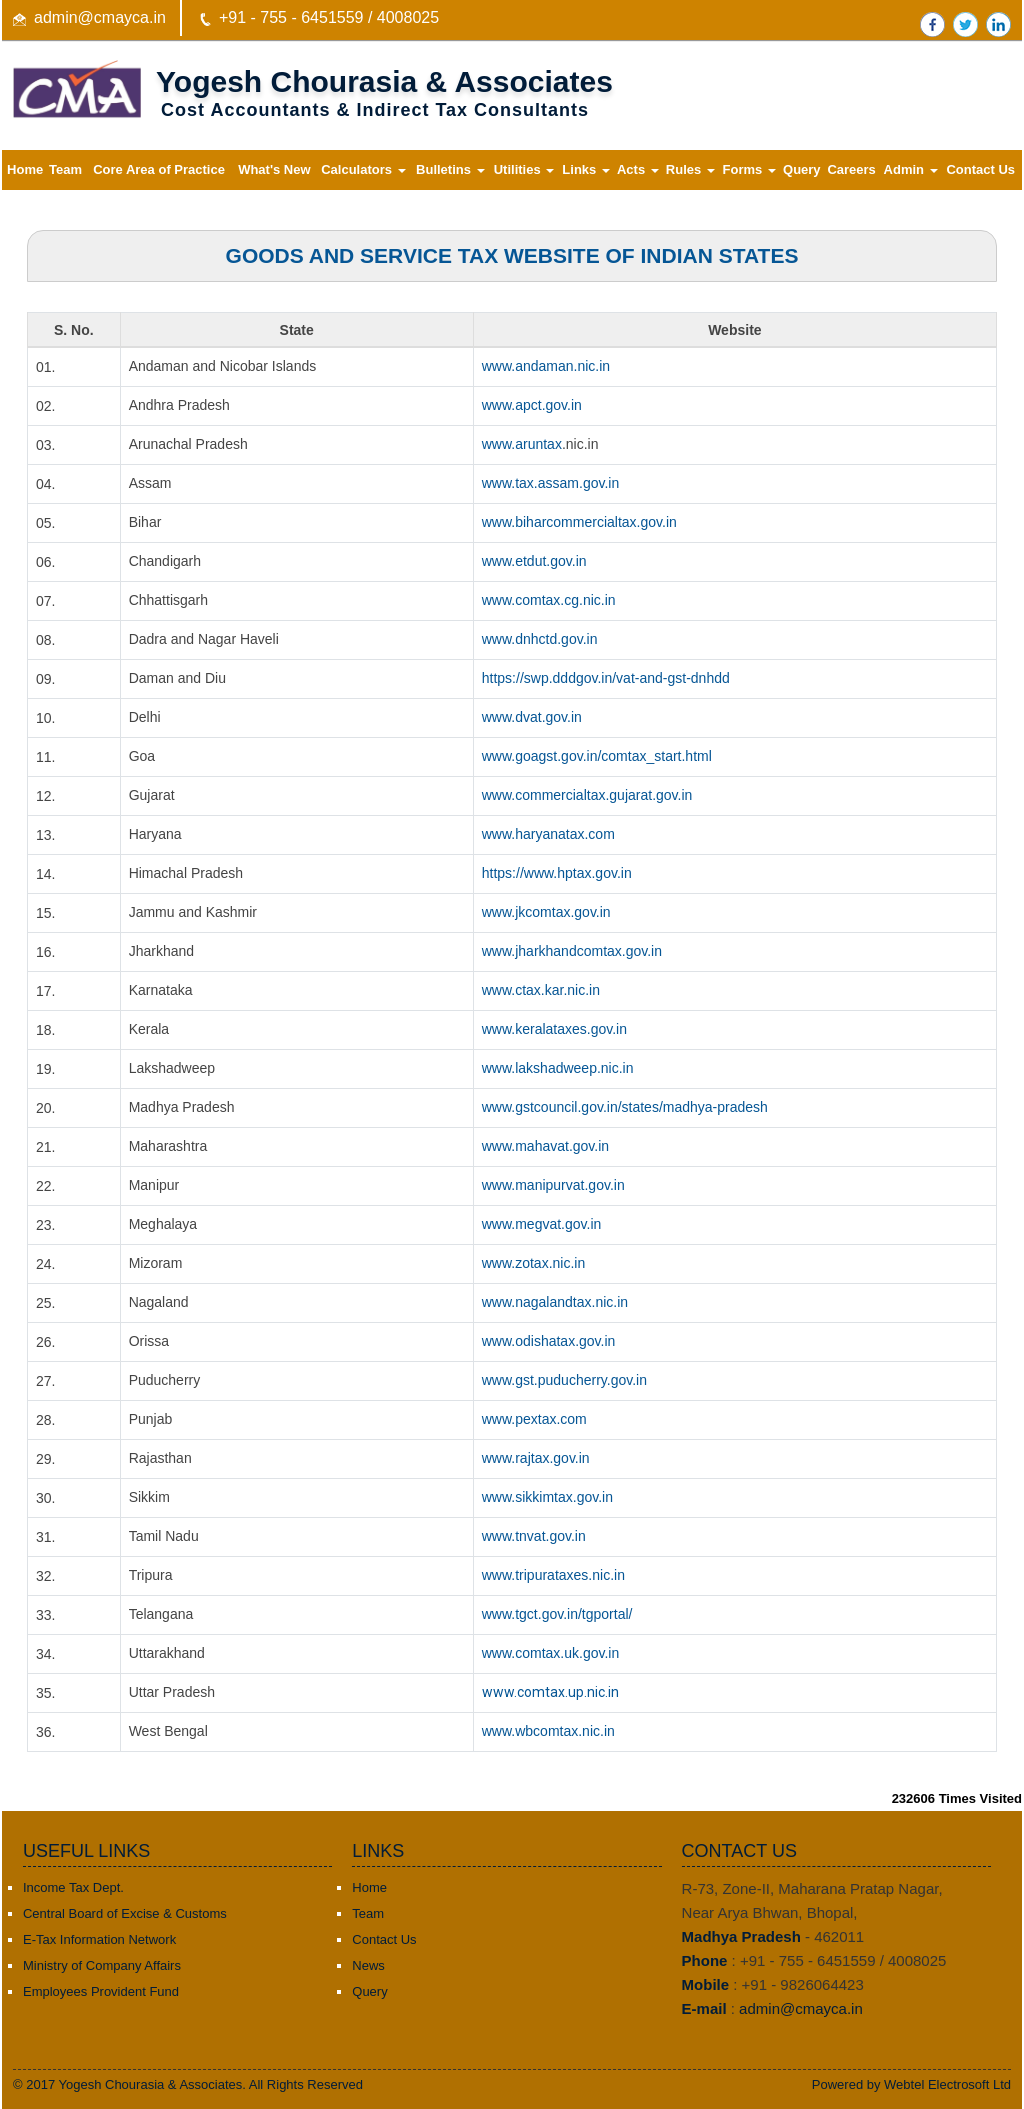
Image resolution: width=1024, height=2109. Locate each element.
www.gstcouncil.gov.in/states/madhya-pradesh (625, 1107)
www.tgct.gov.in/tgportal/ (557, 1614)
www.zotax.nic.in (533, 1263)
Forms (749, 169)
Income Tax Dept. (73, 1887)
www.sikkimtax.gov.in (547, 1497)
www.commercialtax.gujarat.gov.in (587, 795)
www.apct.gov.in (532, 405)
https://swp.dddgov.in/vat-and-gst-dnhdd (606, 678)
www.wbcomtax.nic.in (548, 1731)
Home (25, 169)
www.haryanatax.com (548, 834)
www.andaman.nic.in (546, 366)
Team (65, 169)
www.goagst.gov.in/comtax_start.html (597, 756)
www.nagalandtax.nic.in (555, 1302)
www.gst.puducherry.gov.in (564, 1380)
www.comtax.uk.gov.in (550, 1653)
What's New (274, 169)
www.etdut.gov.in (534, 561)
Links (586, 169)
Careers (851, 169)
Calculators (363, 169)
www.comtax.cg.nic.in (549, 600)
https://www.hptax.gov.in (557, 873)
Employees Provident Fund (101, 1991)
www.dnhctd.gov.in (540, 639)
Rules (690, 169)
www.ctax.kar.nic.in (541, 990)
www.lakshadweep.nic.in (558, 1068)
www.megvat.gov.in (542, 1224)
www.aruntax (522, 444)
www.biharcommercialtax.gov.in (579, 522)
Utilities (524, 169)
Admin (911, 169)
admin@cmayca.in (100, 17)
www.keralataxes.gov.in (554, 1029)
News (368, 1965)
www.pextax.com (534, 1419)
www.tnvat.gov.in (534, 1536)
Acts (638, 169)
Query (802, 169)
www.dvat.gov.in (532, 717)
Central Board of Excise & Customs (125, 1913)
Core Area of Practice (159, 169)
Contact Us (980, 169)
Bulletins (450, 169)
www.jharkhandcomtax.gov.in (572, 951)
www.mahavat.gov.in (545, 1146)
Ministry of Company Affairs (102, 1965)
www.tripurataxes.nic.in (553, 1575)
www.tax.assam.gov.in (550, 483)
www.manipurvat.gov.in (553, 1185)
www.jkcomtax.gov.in (546, 912)
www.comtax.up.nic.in (550, 1692)
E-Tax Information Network (99, 1939)
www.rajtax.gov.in (536, 1458)
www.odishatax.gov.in (549, 1341)
